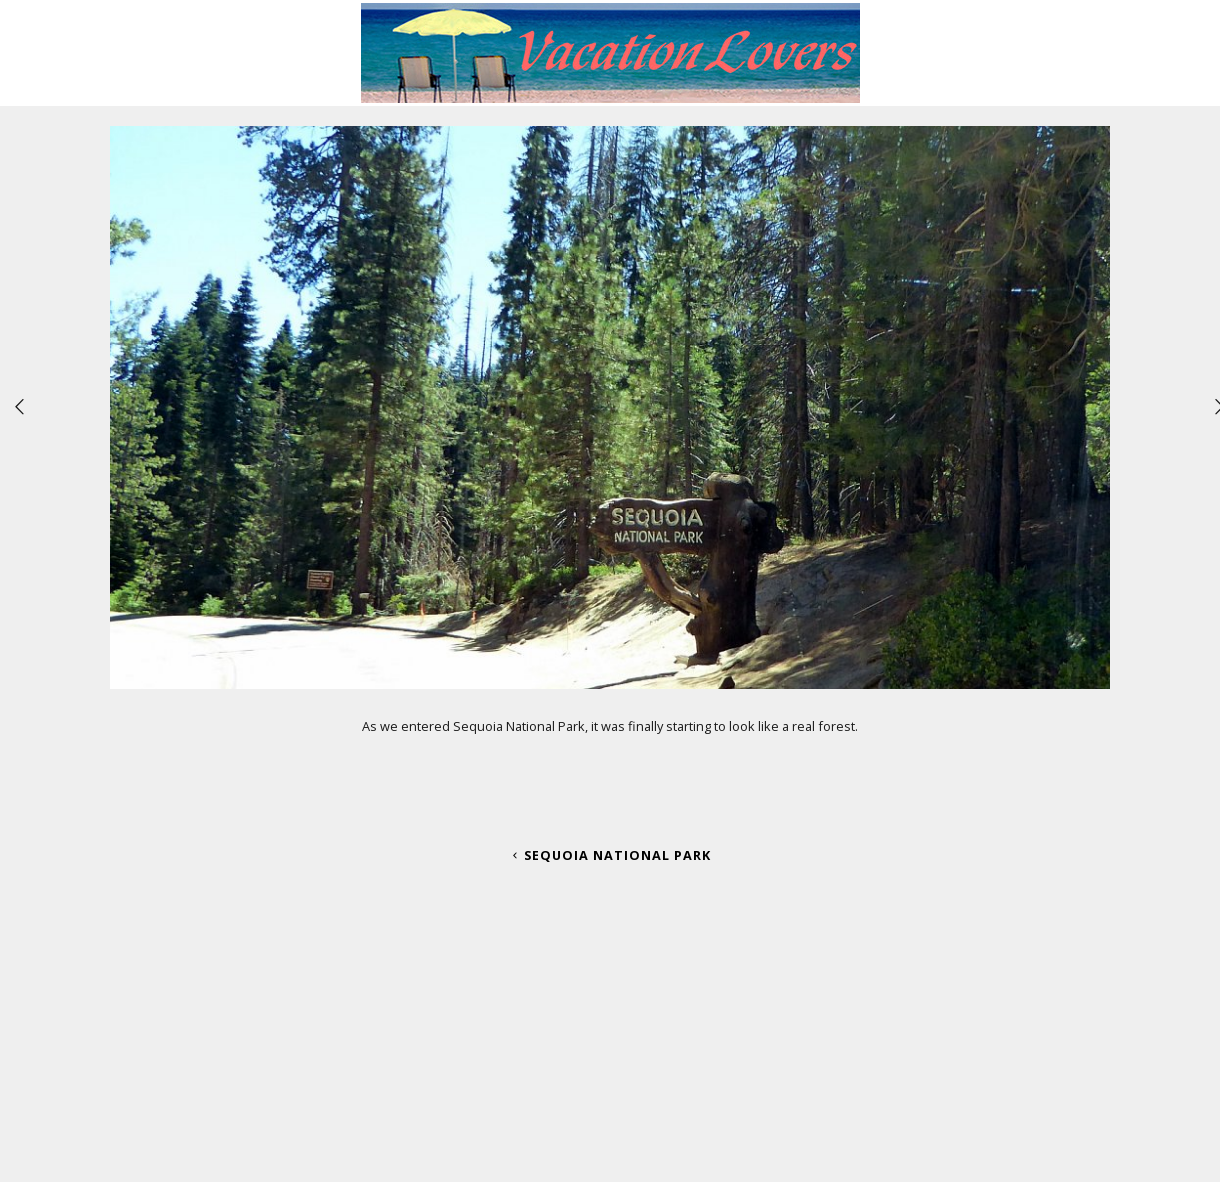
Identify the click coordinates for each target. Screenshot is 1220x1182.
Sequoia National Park (610, 855)
